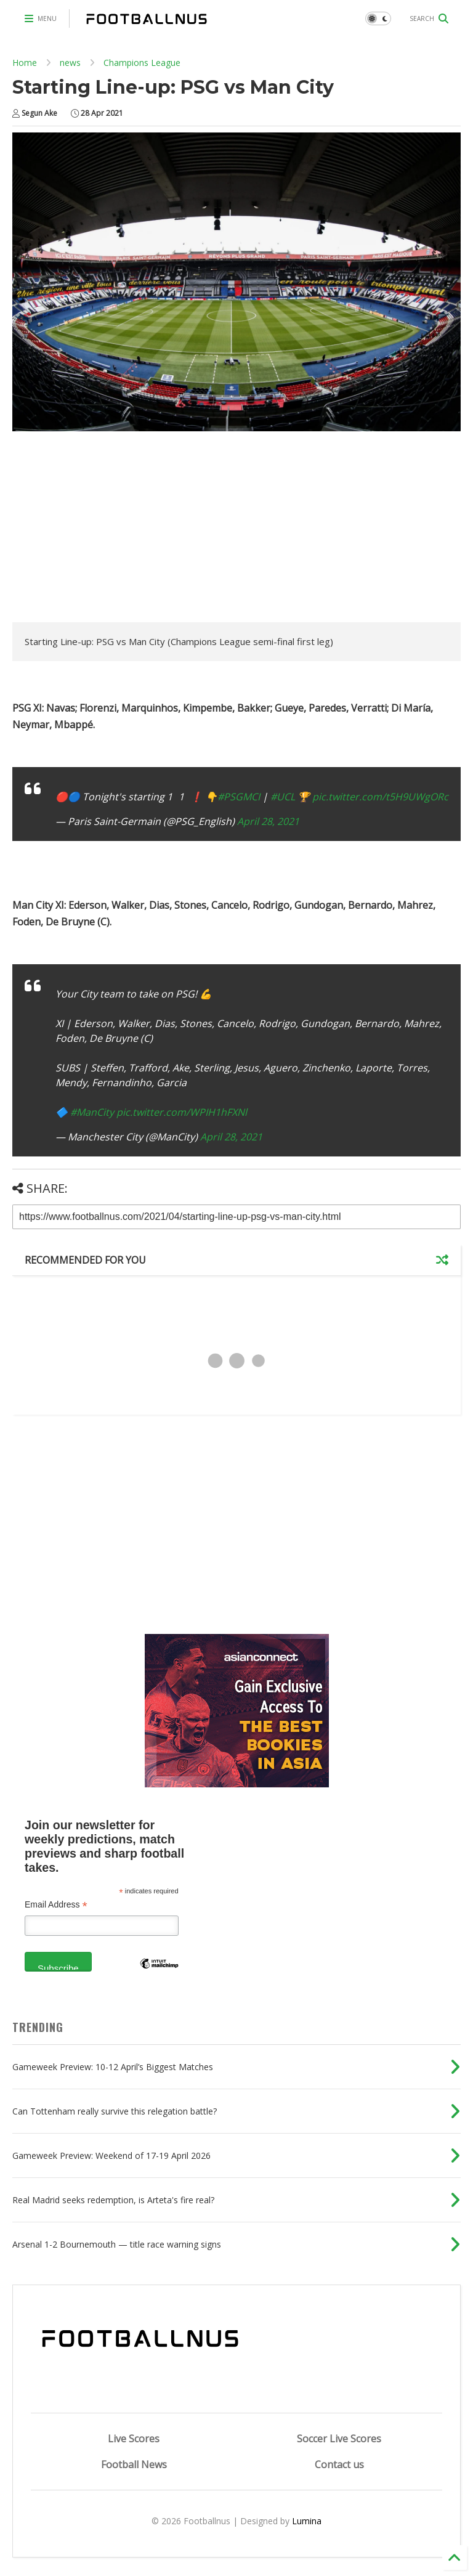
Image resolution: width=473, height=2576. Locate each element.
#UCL (282, 796)
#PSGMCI (238, 796)
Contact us (339, 2464)
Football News (134, 2464)
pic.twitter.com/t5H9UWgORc (380, 796)
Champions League (141, 62)
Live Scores (134, 2438)
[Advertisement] (115, 530)
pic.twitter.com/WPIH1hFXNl (181, 1112)
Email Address (56, 1905)
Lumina (306, 2521)
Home (24, 62)
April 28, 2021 (268, 821)
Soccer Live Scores (339, 2438)
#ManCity (92, 1112)
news (70, 62)
